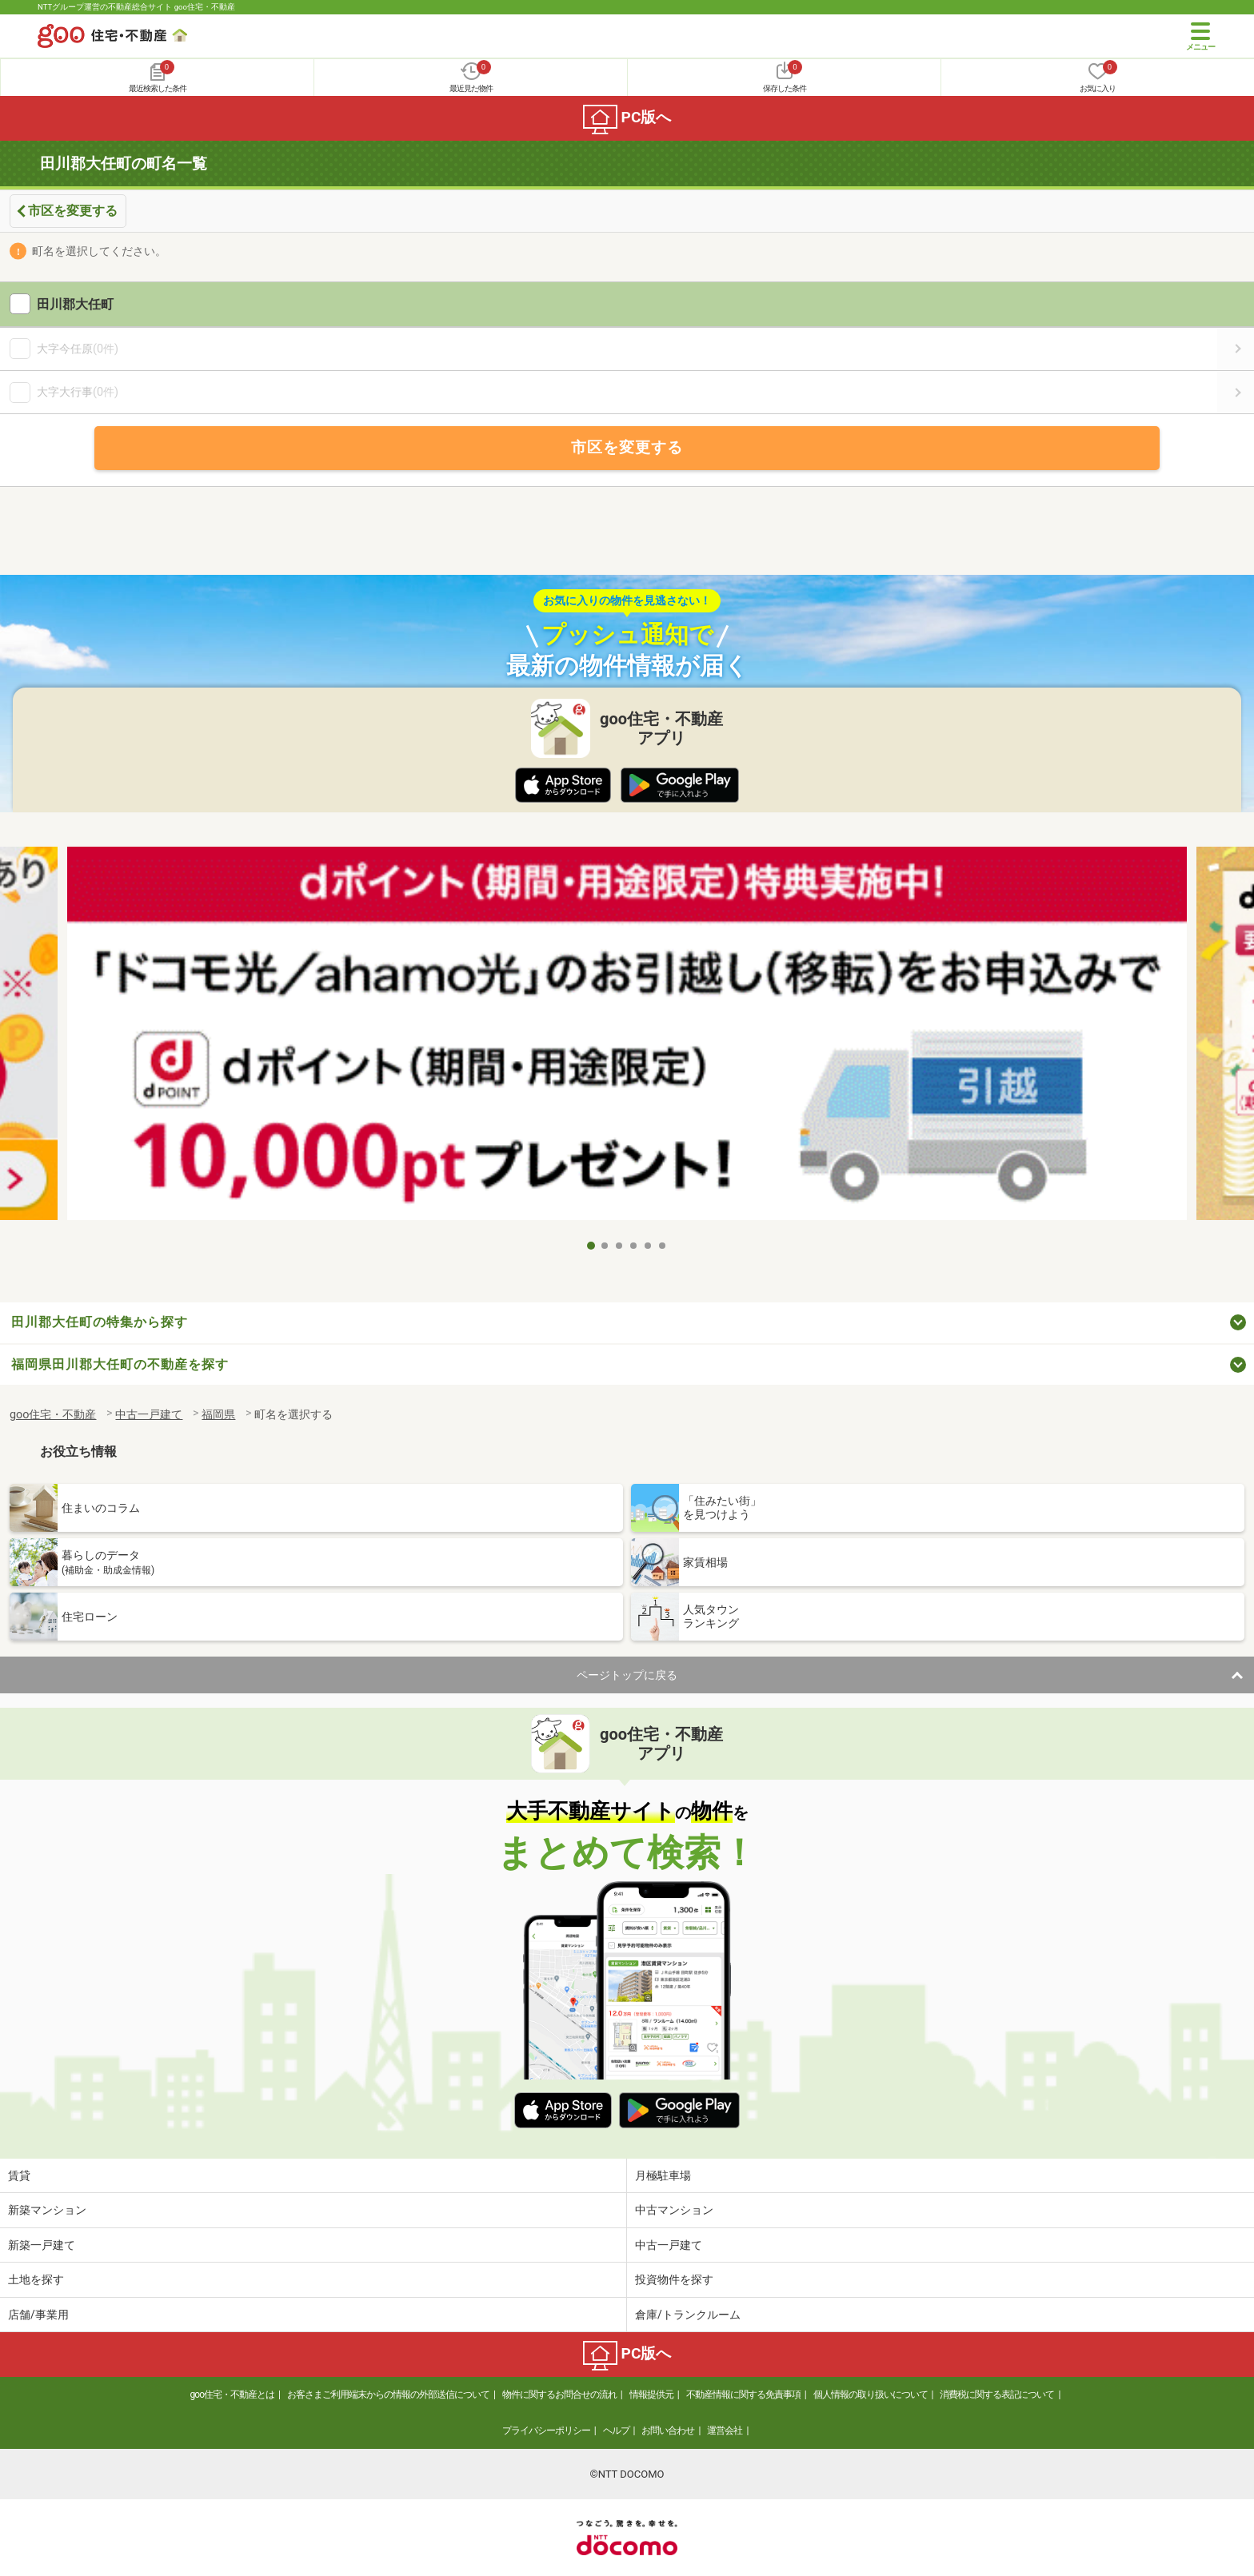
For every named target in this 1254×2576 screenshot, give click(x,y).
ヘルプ (616, 2430)
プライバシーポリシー (546, 2430)
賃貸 (19, 2175)
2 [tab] (605, 1246)
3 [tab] (620, 1246)
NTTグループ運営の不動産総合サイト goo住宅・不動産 (136, 6)
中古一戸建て (668, 2245)
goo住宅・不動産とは (232, 2394)
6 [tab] (663, 1246)
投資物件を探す (674, 2279)
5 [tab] (649, 1246)
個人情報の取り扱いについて (870, 2394)
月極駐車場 (663, 2175)
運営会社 (724, 2430)
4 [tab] (634, 1246)
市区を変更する (73, 210)
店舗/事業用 (38, 2314)
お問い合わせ (667, 2430)
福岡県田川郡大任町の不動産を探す (120, 1364)
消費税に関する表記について (997, 2394)
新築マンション (47, 2209)
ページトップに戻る (627, 1675)
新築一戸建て (41, 2245)
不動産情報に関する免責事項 (743, 2394)
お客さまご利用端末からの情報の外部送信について (388, 2394)
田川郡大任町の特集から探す (99, 1322)
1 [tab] (591, 1246)
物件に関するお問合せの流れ (559, 2394)
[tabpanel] (627, 1039)
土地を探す (36, 2279)
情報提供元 (651, 2394)
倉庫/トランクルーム (688, 2314)
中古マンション (674, 2209)
